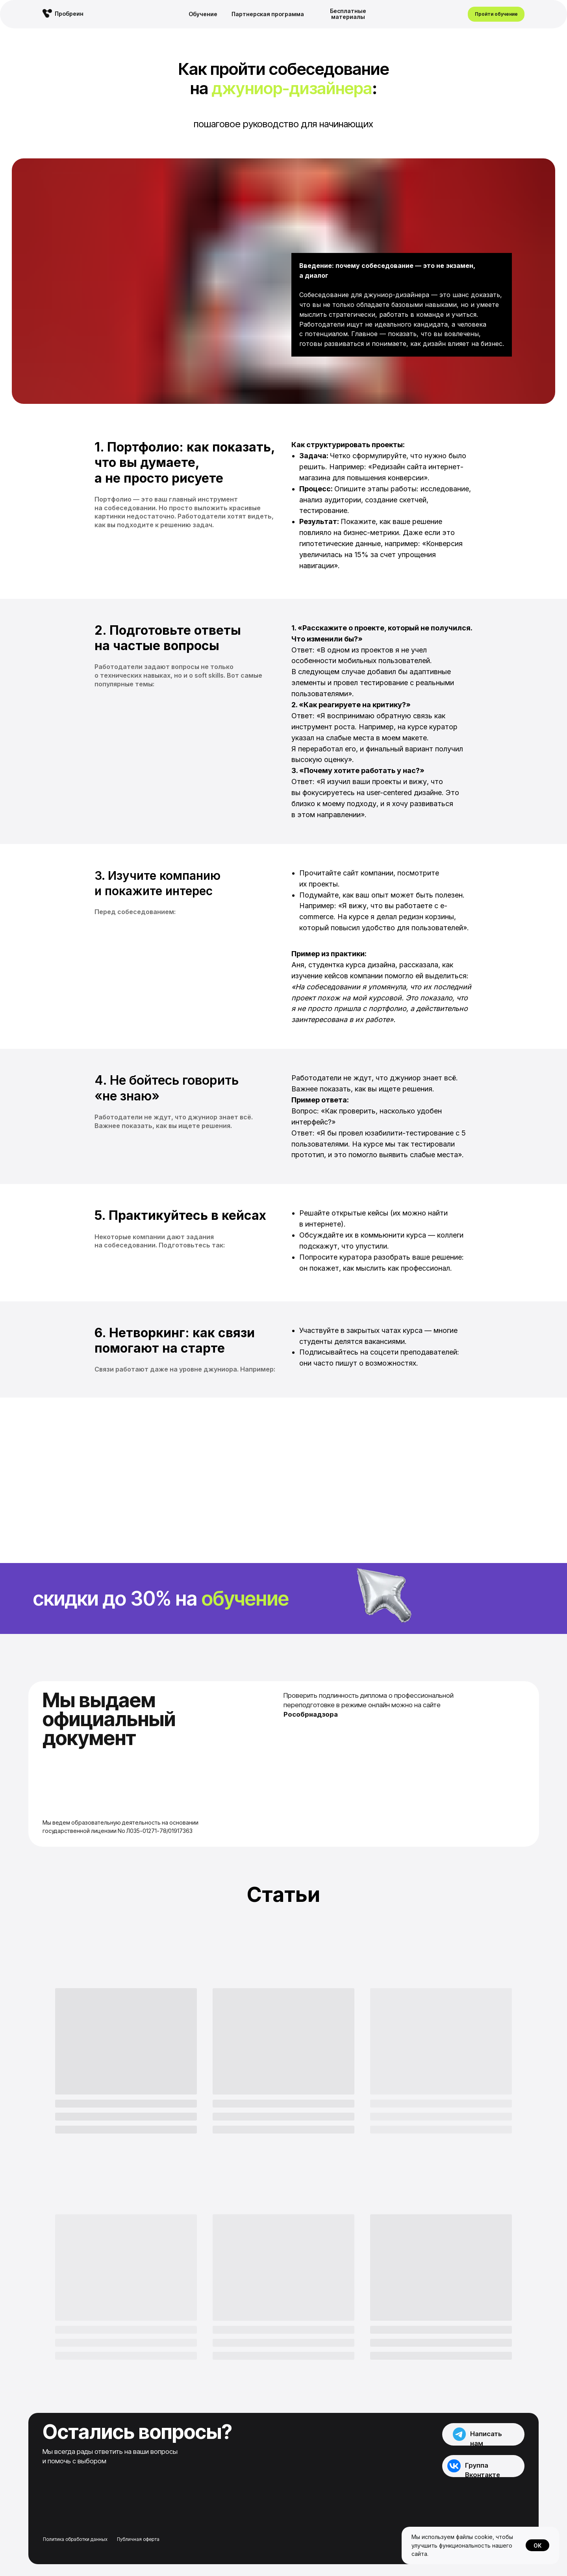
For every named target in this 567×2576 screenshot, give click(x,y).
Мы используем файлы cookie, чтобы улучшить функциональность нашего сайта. (462, 2545)
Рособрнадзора (311, 1714)
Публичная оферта (138, 2539)
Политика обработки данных (75, 2539)
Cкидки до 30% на (161, 1598)
